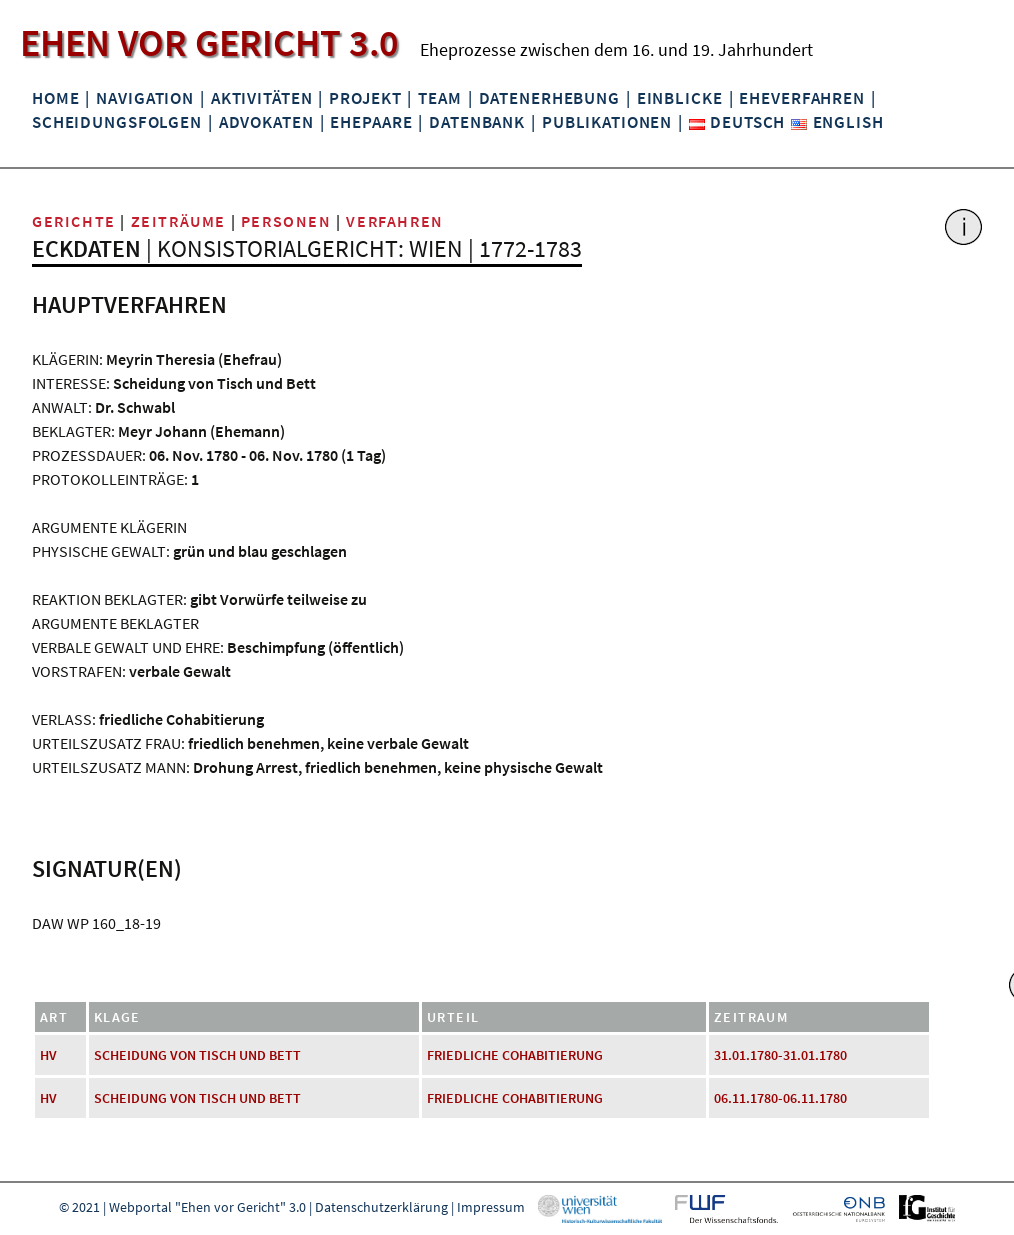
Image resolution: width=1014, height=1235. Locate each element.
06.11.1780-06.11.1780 (780, 1098)
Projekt (365, 98)
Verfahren (394, 221)
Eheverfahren (801, 98)
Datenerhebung (549, 98)
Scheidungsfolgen (117, 122)
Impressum (491, 1207)
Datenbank (477, 122)
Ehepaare (371, 122)
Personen (286, 221)
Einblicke (680, 98)
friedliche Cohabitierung (515, 1055)
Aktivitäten (262, 98)
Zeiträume (178, 221)
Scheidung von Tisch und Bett (197, 1055)
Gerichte (74, 221)
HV (48, 1055)
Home (55, 98)
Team (439, 98)
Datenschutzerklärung (381, 1207)
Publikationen (607, 122)
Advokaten (266, 122)
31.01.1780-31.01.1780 (780, 1055)
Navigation (145, 98)
